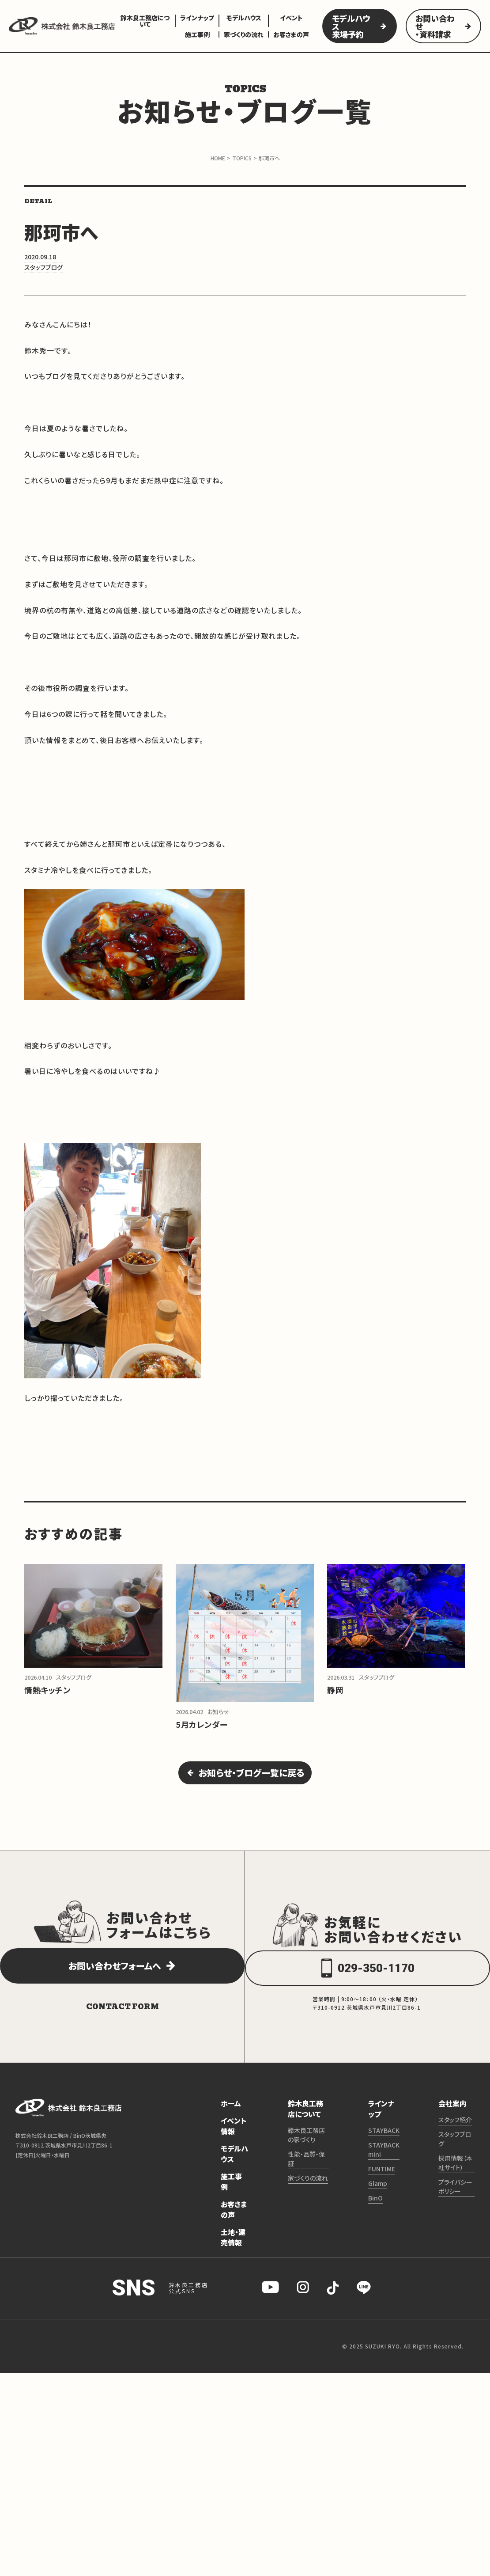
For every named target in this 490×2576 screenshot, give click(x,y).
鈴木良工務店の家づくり (306, 2149)
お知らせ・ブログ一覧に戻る (253, 1781)
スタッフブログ (454, 2153)
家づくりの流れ (244, 34)
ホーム (231, 2117)
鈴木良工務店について (145, 21)
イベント (291, 18)
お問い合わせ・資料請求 (435, 26)
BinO (375, 2212)
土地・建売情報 (233, 2251)
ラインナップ (197, 18)
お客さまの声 (291, 34)
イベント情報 (233, 2140)
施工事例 (197, 34)
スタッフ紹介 (455, 2133)
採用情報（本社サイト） (455, 2177)
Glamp (377, 2197)
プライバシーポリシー (455, 2201)
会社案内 (452, 2117)
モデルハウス (243, 18)
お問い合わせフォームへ (113, 1981)
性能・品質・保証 (306, 2173)
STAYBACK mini (384, 2164)
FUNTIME (381, 2182)
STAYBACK (384, 2144)
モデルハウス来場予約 (351, 26)
